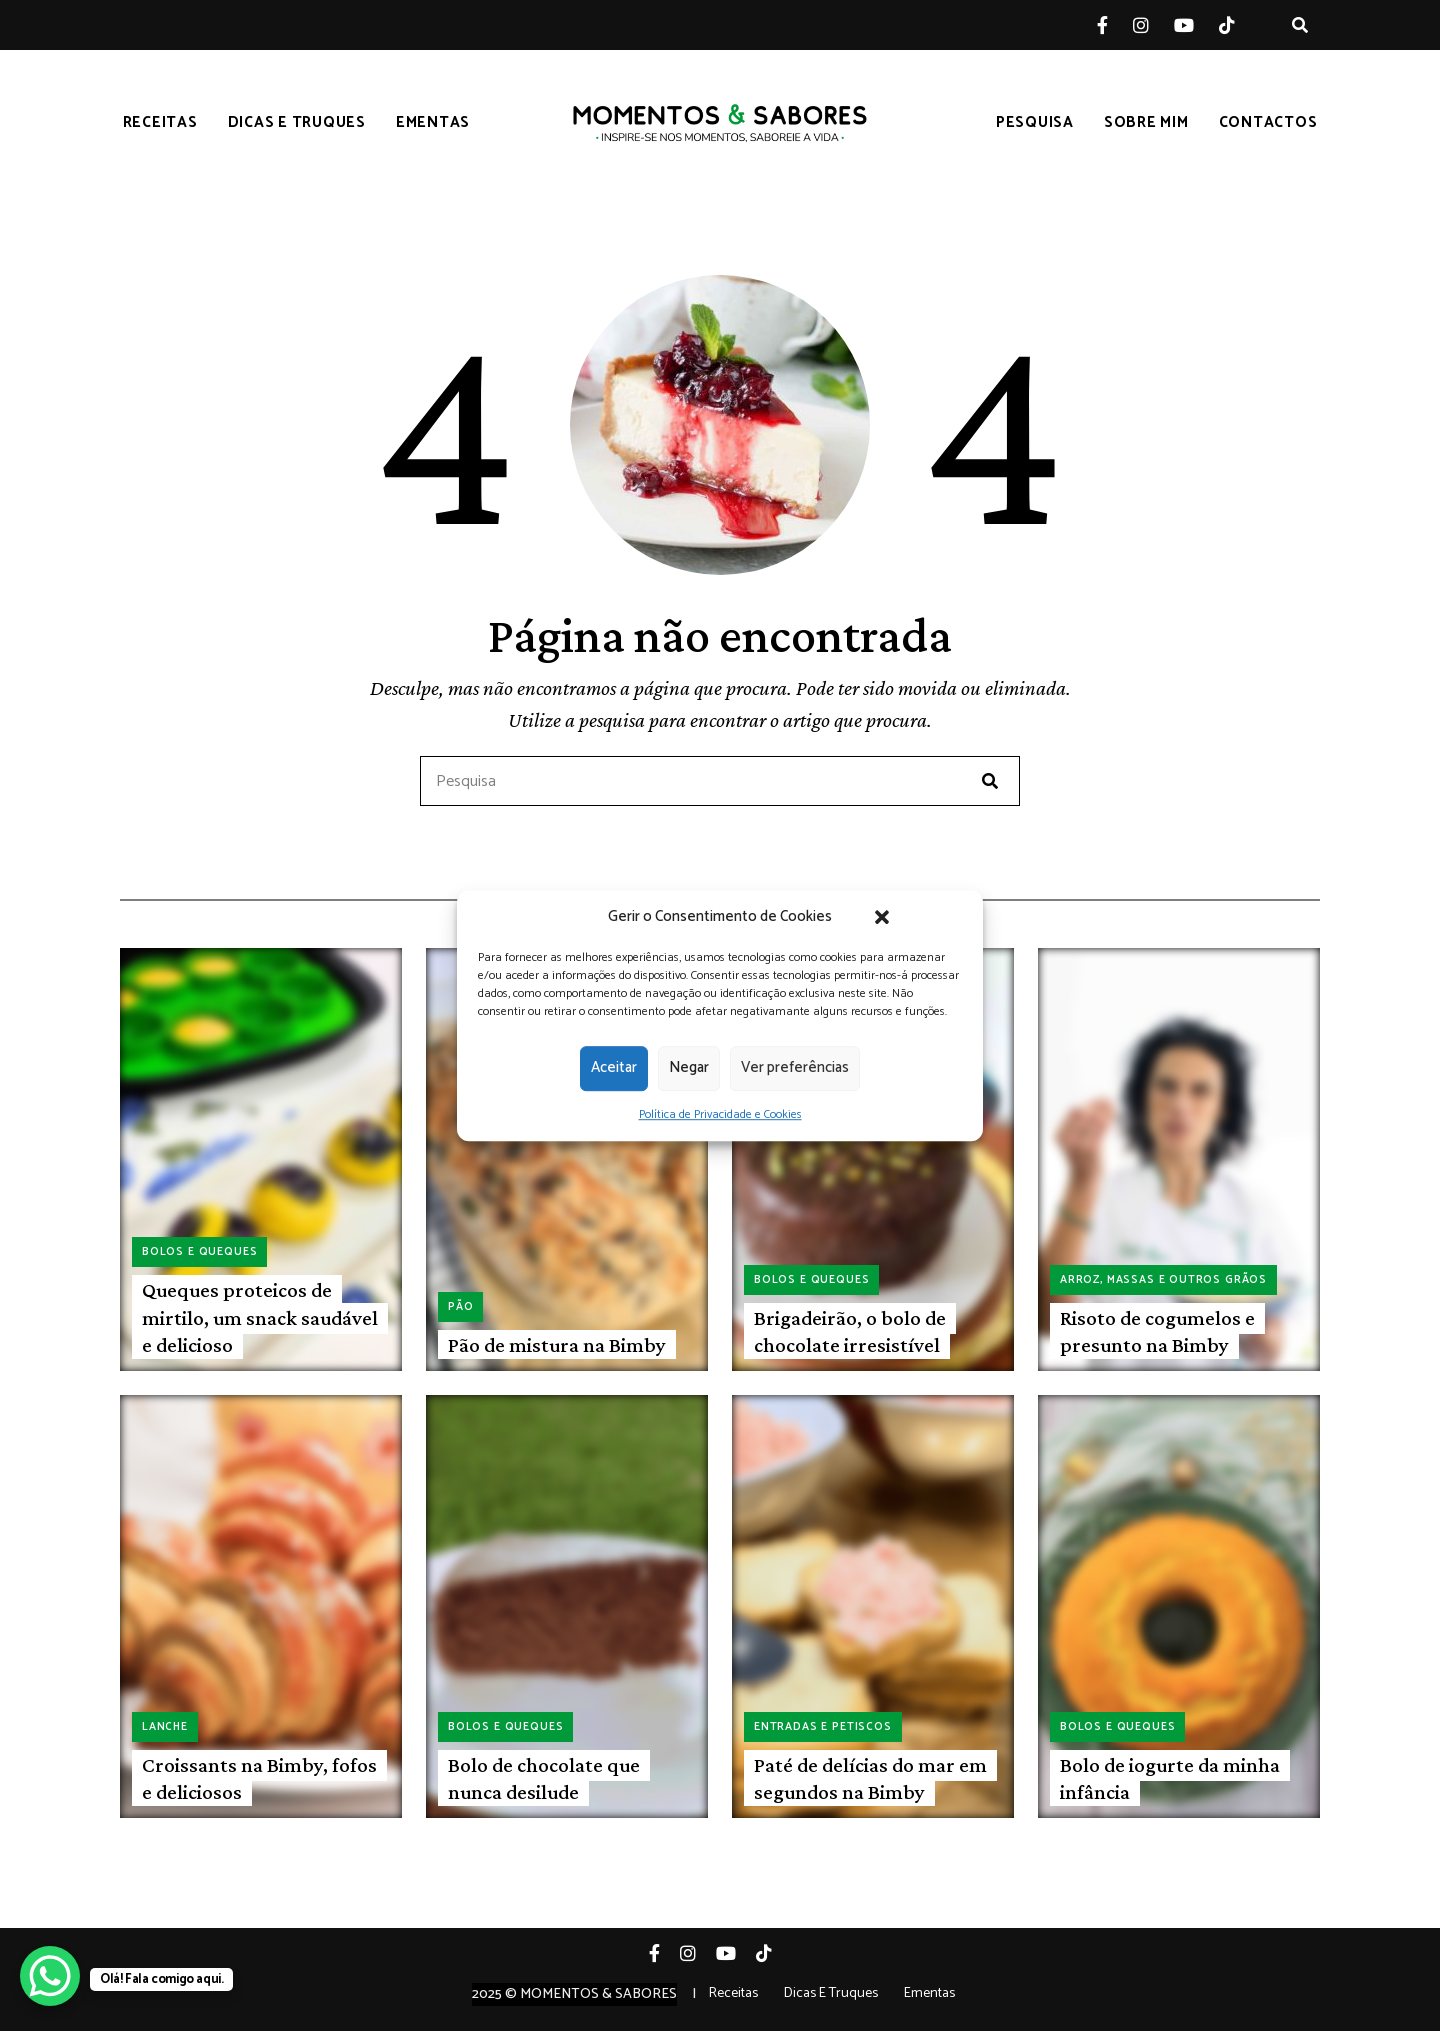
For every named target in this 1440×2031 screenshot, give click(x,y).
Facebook (1115, 25)
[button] (882, 917)
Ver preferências (795, 1067)
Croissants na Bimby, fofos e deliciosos (259, 1778)
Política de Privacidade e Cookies (720, 1114)
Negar (689, 1067)
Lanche (165, 1727)
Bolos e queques (199, 1252)
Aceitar (614, 1067)
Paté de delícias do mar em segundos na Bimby (870, 1778)
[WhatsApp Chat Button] (50, 1976)
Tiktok (1239, 25)
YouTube (1196, 25)
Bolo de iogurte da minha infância (1170, 1778)
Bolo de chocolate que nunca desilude (544, 1778)
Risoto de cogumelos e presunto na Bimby (1157, 1331)
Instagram (1153, 25)
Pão (460, 1307)
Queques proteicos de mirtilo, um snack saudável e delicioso (260, 1317)
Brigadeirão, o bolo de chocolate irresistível (850, 1331)
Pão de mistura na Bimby (557, 1345)
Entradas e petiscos (823, 1727)
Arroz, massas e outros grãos (1163, 1280)
